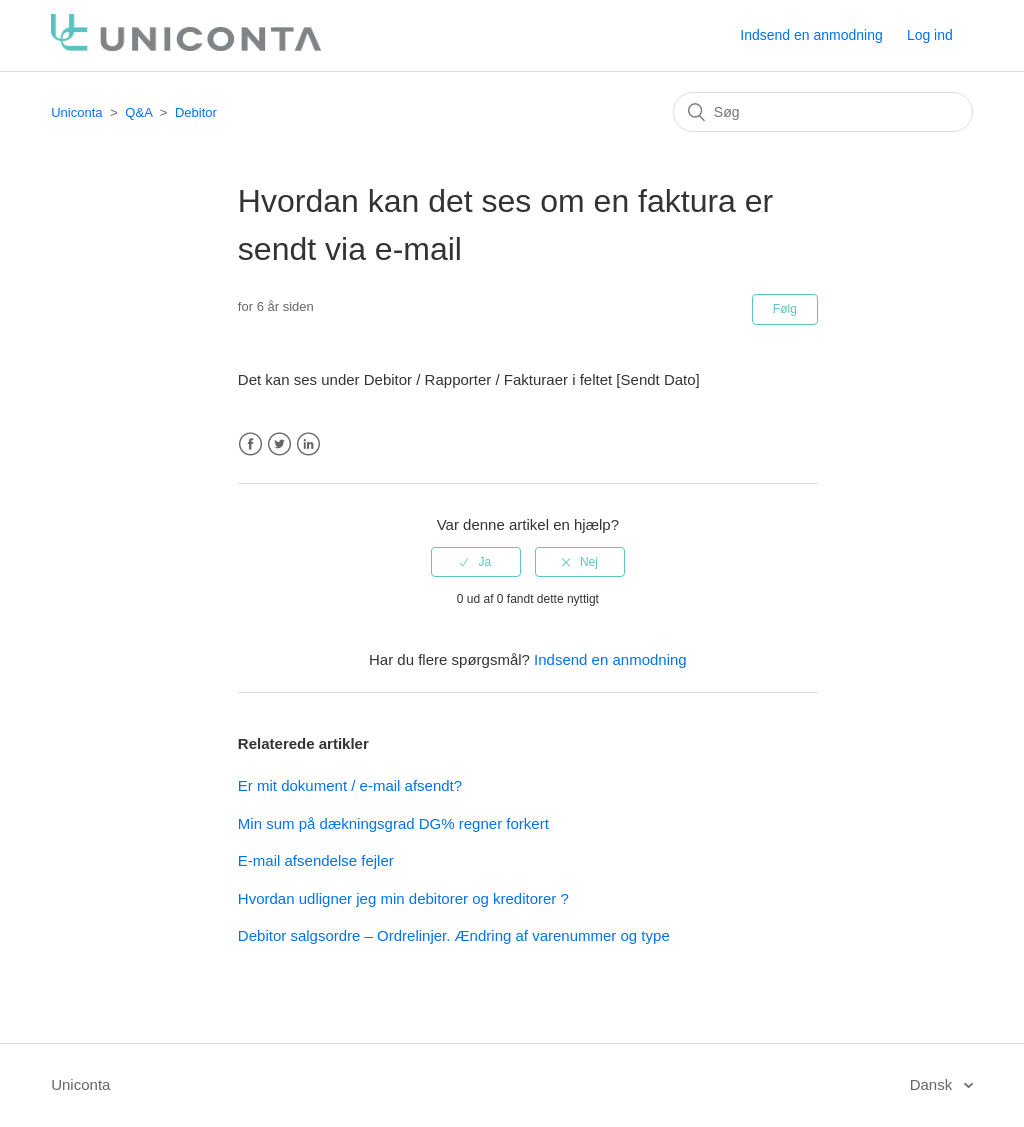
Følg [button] (785, 309)
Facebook (250, 444)
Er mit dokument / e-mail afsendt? (350, 785)
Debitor (196, 112)
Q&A (138, 112)
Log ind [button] (930, 35)
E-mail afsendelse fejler (316, 860)
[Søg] (823, 112)
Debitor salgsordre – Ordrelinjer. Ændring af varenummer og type (454, 935)
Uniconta (76, 112)
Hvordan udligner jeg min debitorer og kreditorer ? (403, 898)
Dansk (933, 1084)
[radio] (476, 562)
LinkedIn (308, 444)
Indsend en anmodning (811, 35)
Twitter (279, 444)
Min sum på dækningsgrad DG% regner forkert (393, 823)
